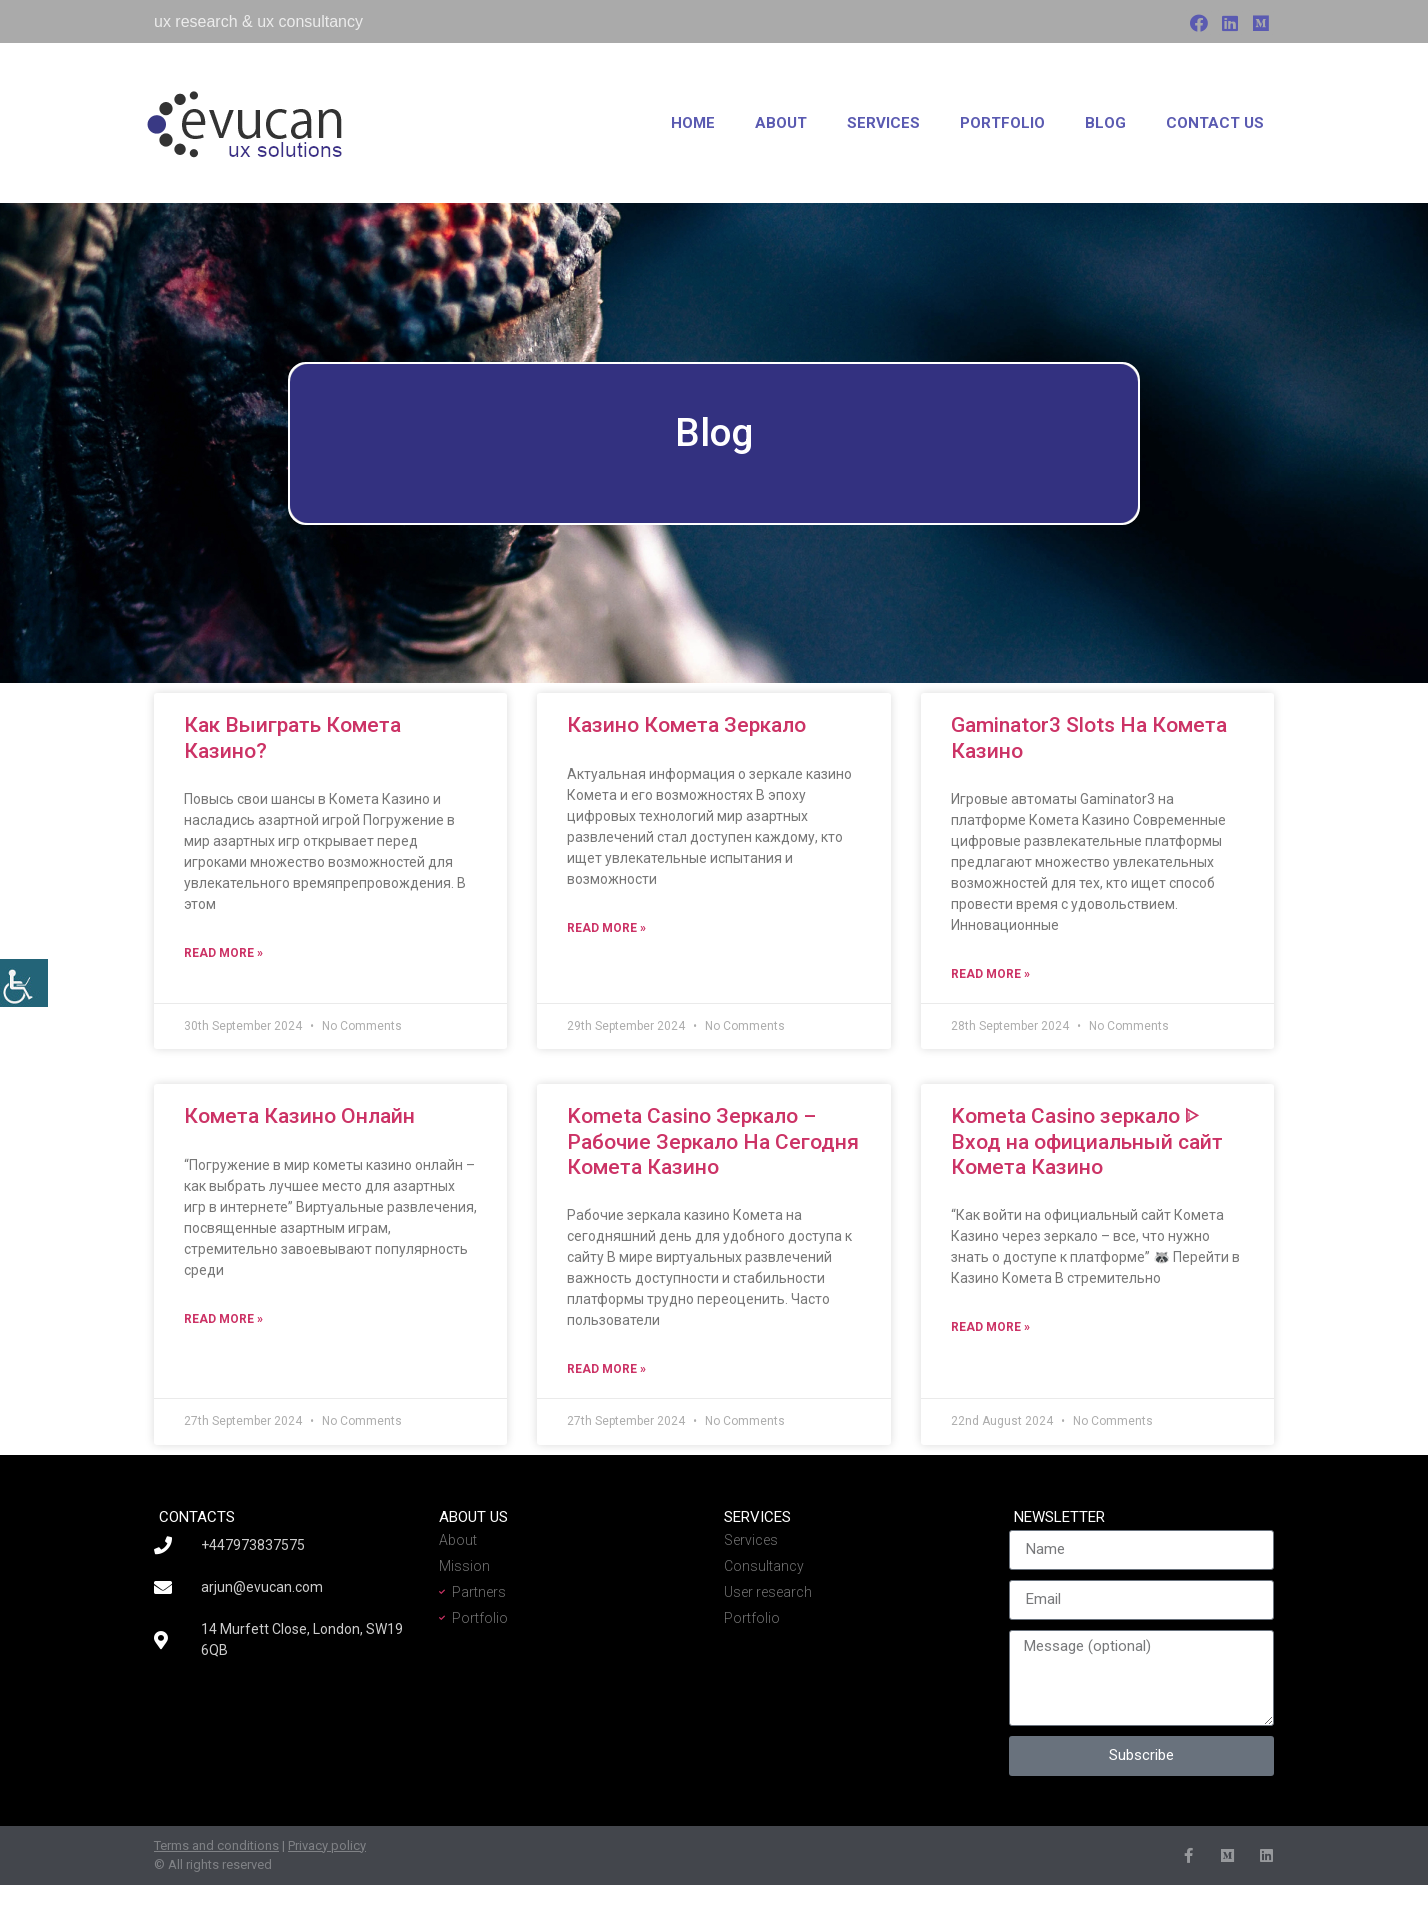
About (781, 123)
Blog (1105, 123)
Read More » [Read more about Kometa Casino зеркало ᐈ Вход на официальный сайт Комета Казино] (990, 1327)
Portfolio (1002, 123)
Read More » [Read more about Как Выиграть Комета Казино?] (223, 953)
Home (693, 123)
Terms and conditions (216, 1845)
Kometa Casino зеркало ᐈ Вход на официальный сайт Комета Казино (1087, 1141)
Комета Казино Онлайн (299, 1116)
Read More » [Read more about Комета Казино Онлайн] (223, 1319)
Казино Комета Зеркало (686, 725)
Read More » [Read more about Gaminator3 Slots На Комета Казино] (990, 974)
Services (883, 123)
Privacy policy (327, 1845)
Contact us (1215, 123)
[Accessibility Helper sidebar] (24, 983)
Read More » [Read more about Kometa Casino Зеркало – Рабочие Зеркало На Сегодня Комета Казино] (606, 1369)
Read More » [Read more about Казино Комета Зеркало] (606, 928)
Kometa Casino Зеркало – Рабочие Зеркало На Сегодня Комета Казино (713, 1141)
